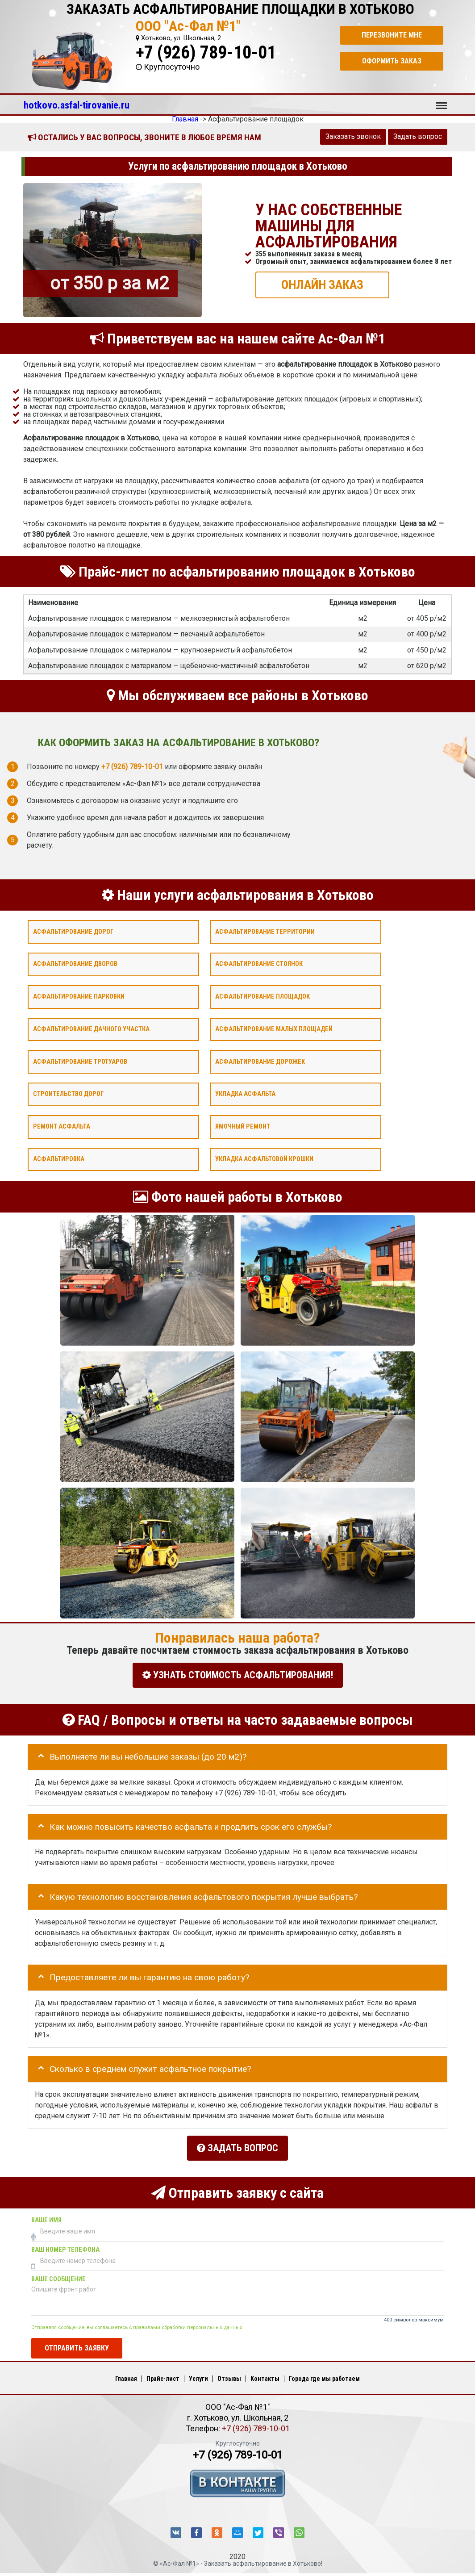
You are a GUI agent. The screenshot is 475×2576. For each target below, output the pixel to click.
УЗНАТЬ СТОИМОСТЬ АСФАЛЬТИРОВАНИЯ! (237, 1675)
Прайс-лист (162, 2374)
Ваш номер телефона (65, 2245)
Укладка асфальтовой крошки (264, 1159)
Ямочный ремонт (242, 1126)
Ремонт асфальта (61, 1126)
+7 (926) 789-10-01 (206, 52)
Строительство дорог (68, 1094)
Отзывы (229, 2374)
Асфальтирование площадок (262, 996)
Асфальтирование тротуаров (80, 1061)
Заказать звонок (353, 136)
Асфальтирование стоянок (259, 964)
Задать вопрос (417, 136)
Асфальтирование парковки (79, 996)
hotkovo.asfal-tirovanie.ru (76, 105)
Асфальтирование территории (265, 931)
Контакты (264, 2374)
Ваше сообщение (58, 2275)
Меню (441, 101)
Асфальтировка (58, 1159)
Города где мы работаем (324, 2374)
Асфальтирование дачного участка (91, 1029)
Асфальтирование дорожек (260, 1061)
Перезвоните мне (392, 35)
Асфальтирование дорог (73, 931)
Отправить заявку (77, 2343)
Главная (126, 2374)
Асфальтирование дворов (75, 964)
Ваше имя (46, 2216)
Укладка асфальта (245, 1094)
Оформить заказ (391, 61)
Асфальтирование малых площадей (274, 1029)
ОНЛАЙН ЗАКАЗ (322, 284)
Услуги (198, 2374)
